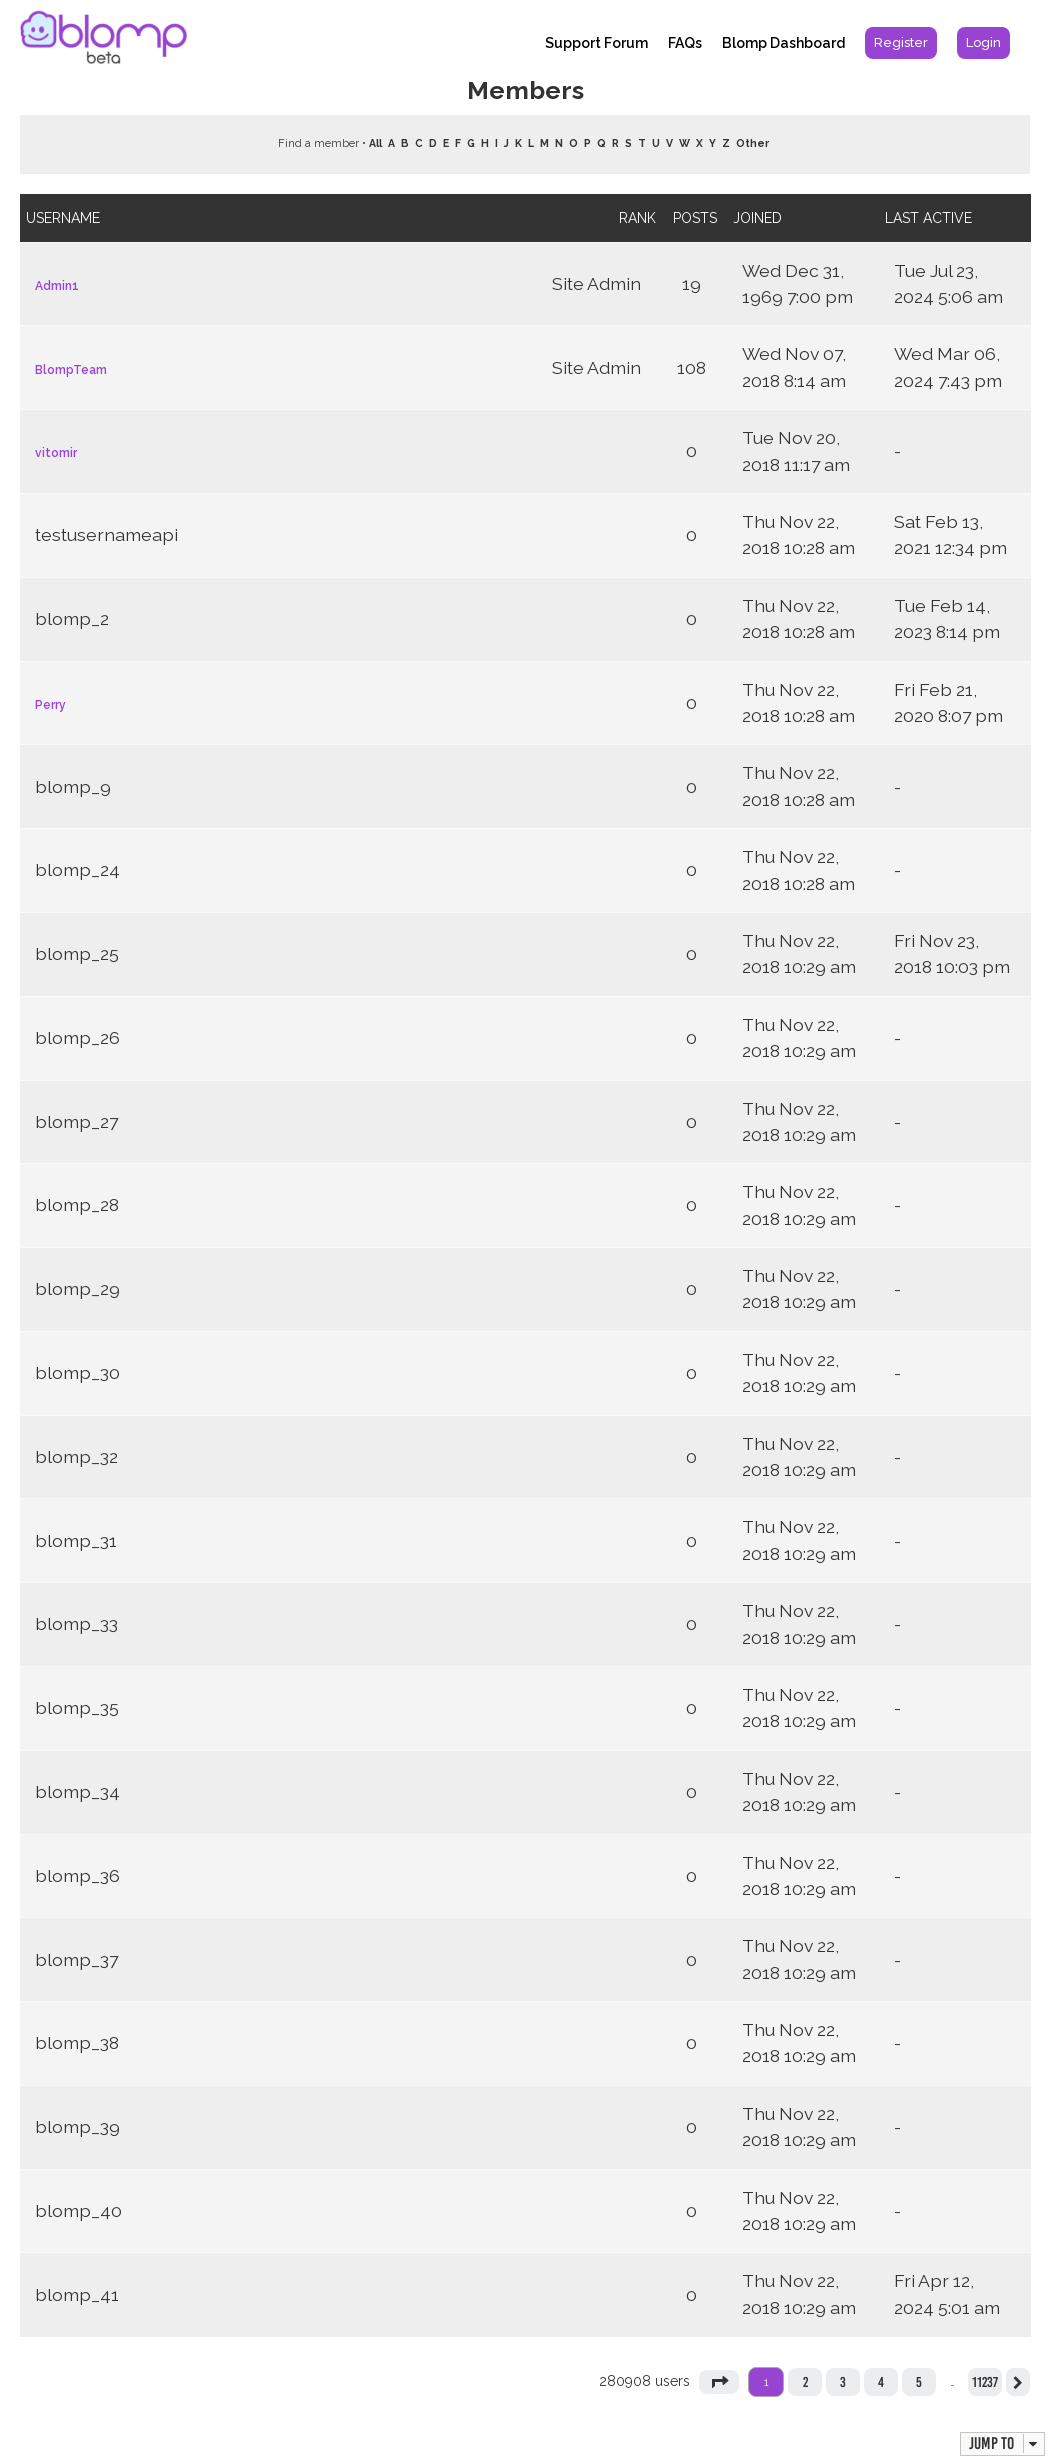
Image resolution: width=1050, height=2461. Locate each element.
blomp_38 (77, 2042)
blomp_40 (78, 2210)
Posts (695, 218)
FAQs (685, 43)
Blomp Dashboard (783, 43)
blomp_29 (77, 1288)
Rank (637, 218)
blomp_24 (77, 869)
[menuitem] (901, 43)
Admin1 (57, 286)
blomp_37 (76, 1959)
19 (691, 283)
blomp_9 (73, 786)
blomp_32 (76, 1456)
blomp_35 (77, 1707)
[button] (719, 2382)
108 (691, 367)
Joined (757, 218)
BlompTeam (71, 370)
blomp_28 (77, 1204)
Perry (50, 705)
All (375, 143)
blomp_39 (77, 2126)
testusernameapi (106, 534)
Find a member (318, 143)
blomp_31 (76, 1540)
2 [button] (805, 2382)
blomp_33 (76, 1623)
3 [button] (843, 2382)
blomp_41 (77, 2294)
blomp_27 (76, 1121)
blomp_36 (77, 1875)
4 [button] (881, 2382)
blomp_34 (77, 1791)
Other (752, 143)
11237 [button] (985, 2382)
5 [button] (919, 2382)
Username (63, 218)
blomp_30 (77, 1372)
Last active (928, 218)
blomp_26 (77, 1037)
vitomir (56, 453)
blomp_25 (77, 953)
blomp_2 (72, 618)
